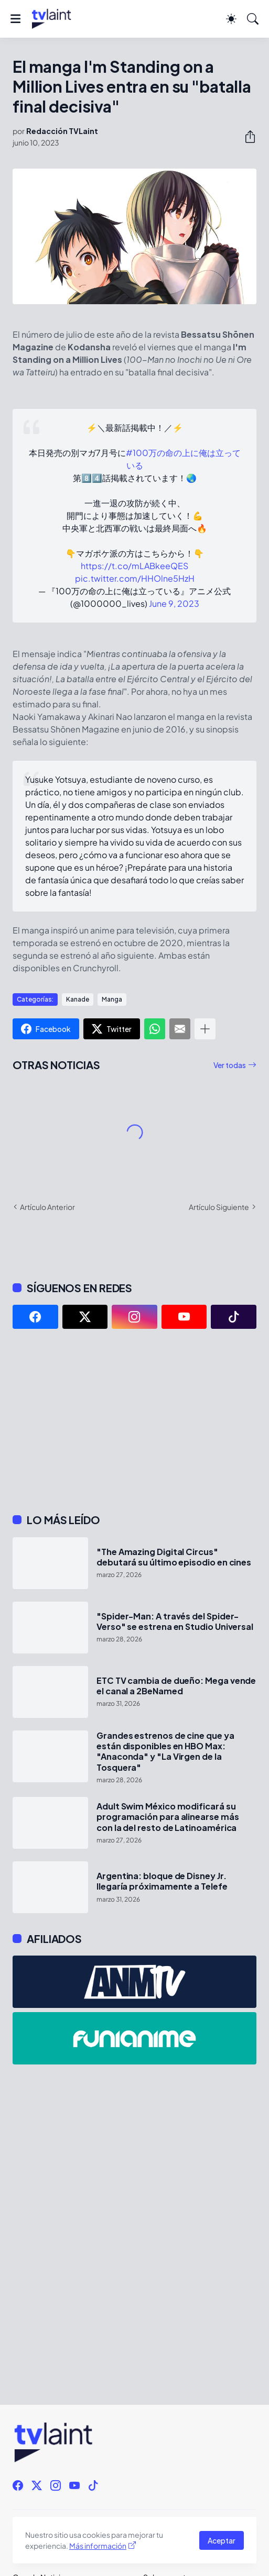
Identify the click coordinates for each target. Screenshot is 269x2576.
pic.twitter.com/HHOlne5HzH (135, 578)
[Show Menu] (15, 18)
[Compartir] (245, 136)
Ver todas (229, 1065)
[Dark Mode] (231, 18)
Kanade (77, 999)
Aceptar (221, 2540)
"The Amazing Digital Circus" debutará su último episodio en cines (173, 1557)
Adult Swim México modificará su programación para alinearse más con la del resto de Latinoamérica (167, 1817)
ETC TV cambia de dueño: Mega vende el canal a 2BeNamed (176, 1685)
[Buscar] (252, 18)
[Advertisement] (134, 1421)
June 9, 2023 (174, 603)
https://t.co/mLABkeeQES (134, 565)
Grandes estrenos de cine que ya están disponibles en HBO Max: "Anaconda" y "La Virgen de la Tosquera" (165, 1751)
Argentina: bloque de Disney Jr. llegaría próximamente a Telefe (162, 1881)
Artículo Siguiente (219, 1207)
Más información (97, 2545)
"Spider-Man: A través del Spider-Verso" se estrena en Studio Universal (174, 1621)
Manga (112, 999)
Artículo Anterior (47, 1207)
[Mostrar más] (205, 1028)
